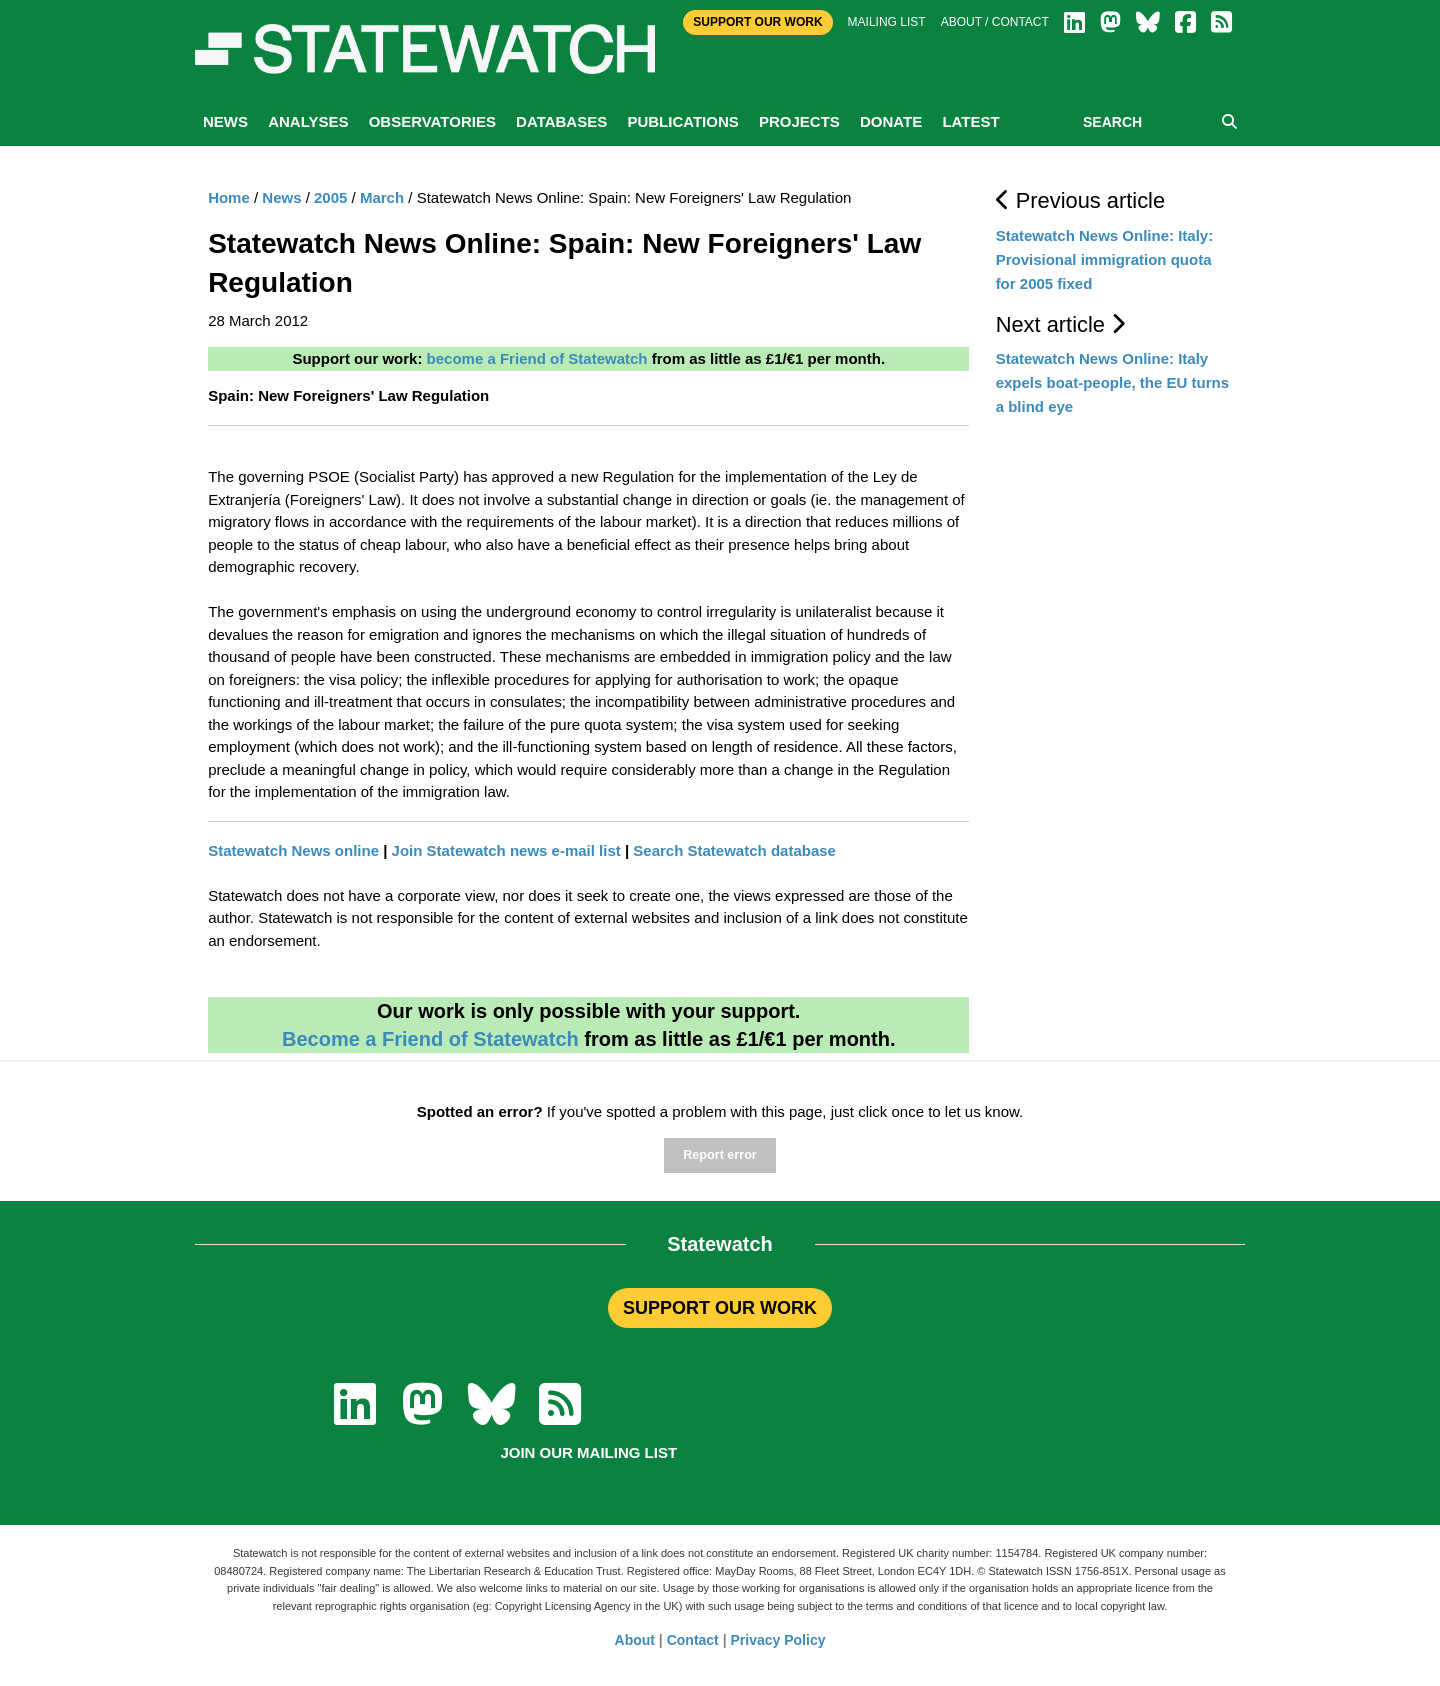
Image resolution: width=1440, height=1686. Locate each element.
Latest (970, 121)
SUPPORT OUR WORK (720, 1308)
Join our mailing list (588, 1452)
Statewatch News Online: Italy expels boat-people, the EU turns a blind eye (1112, 382)
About (635, 1640)
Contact (693, 1640)
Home (229, 197)
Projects (799, 121)
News (225, 121)
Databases (561, 121)
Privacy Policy (778, 1640)
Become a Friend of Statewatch (430, 1039)
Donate (891, 121)
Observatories (432, 121)
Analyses (308, 121)
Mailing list (887, 22)
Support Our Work (757, 22)
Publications (682, 121)
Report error (719, 1155)
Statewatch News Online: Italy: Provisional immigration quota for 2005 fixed (1105, 259)
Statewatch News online (293, 850)
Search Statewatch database (734, 850)
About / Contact (995, 22)
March (382, 197)
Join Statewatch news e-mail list (506, 850)
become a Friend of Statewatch (537, 358)
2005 (330, 197)
